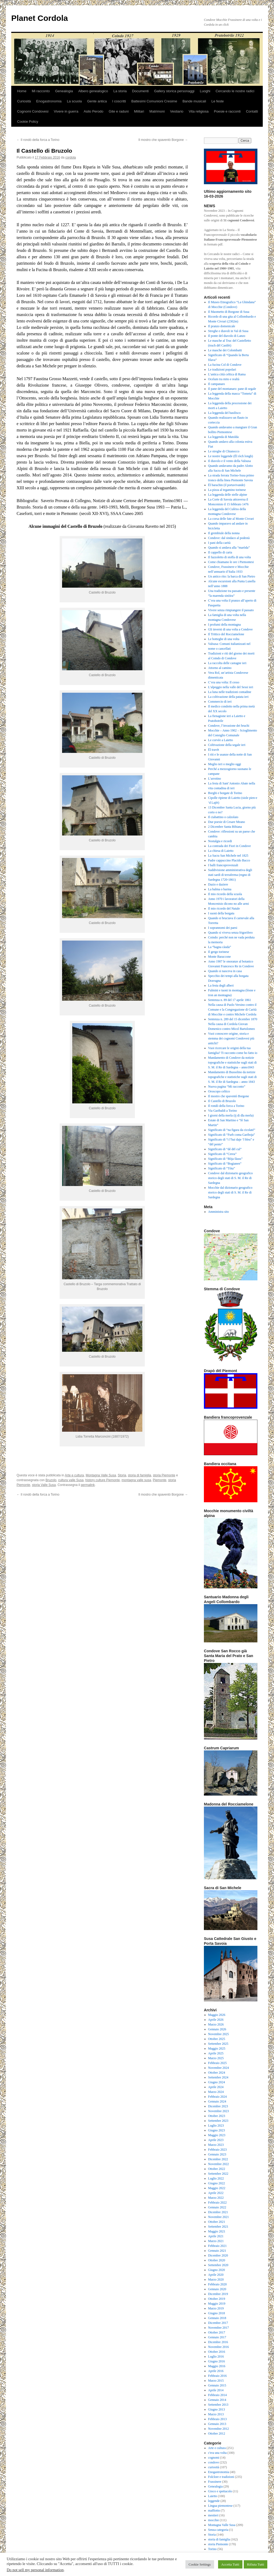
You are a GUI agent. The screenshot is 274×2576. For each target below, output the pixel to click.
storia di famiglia (139, 1475)
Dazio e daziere (218, 884)
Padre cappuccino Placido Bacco (229, 860)
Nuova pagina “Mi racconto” (226, 1086)
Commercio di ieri (220, 701)
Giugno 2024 (216, 2082)
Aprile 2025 (216, 2053)
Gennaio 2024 (217, 2101)
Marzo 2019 (216, 2308)
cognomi (213, 2457)
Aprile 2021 (216, 2236)
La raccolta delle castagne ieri (227, 663)
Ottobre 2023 (216, 2116)
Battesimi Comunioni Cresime (154, 101)
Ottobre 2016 (216, 2352)
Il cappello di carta (220, 552)
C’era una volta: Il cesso (223, 682)
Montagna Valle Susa (101, 1475)
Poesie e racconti (227, 111)
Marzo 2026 (216, 2024)
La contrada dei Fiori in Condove (229, 846)
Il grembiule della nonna (224, 533)
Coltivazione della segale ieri (227, 745)
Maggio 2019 (216, 2303)
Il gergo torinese (218, 952)
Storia (122, 1475)
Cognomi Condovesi (32, 111)
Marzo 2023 (216, 2145)
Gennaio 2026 (217, 2029)
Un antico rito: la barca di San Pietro (231, 576)
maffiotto (214, 2510)
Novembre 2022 (218, 2164)
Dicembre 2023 (218, 2106)
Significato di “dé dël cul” (225, 1149)
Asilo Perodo (94, 111)
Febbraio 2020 (217, 2284)
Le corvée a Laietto (220, 740)
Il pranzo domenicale (221, 326)
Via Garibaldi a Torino (222, 1110)
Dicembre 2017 (218, 2323)
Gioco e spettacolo (220, 2491)
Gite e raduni (118, 111)
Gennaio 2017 (217, 2337)
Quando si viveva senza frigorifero (230, 932)
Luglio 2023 (216, 2125)
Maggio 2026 (216, 2015)
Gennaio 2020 (217, 2289)
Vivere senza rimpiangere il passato (231, 610)
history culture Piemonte (102, 1480)
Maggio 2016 (216, 2366)
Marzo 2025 (216, 2058)
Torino (212, 2549)
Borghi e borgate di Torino (225, 793)
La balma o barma (219, 889)
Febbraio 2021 (217, 2246)
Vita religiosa (198, 111)
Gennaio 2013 (217, 2424)
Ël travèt (213, 750)
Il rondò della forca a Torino (38, 140)
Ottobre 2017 (216, 2332)
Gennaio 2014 (217, 2400)
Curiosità (24, 101)
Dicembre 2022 (218, 2159)
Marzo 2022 (216, 2198)
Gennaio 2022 (217, 2207)
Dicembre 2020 (218, 2255)
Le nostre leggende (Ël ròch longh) (230, 456)
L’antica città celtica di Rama (227, 374)
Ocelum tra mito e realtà (223, 379)
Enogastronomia (49, 101)
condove (213, 2462)
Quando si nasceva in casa (225, 971)
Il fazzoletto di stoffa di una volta (229, 557)
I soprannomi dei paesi (222, 928)
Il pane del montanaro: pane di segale (232, 389)
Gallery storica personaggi (174, 91)
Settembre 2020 (218, 2265)
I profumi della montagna (224, 624)
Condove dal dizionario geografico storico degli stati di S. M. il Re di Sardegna (230, 1178)
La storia (120, 91)
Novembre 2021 (218, 2217)
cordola (70, 157)
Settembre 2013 (218, 2404)
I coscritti (119, 101)
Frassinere (214, 2481)
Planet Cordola (39, 18)
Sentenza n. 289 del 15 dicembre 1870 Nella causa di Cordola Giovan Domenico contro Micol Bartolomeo (232, 1024)
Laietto (212, 2496)
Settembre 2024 (218, 2077)
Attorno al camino (219, 668)
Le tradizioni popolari (222, 369)
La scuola (74, 101)
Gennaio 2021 (217, 2250)
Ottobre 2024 (216, 2072)
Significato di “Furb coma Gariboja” (231, 1135)
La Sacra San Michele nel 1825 (228, 855)
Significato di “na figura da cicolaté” (231, 1130)
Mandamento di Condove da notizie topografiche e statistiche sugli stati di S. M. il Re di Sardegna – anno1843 (232, 1062)
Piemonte (159, 1480)
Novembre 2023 (218, 2111)
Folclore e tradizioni (221, 2477)
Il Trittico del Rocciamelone (226, 634)
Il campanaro (216, 384)
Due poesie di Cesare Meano (226, 822)
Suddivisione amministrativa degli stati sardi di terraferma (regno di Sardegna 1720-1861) (230, 874)
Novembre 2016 (218, 2347)
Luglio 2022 (216, 2178)
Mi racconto (41, 91)
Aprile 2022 (216, 2193)
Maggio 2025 (216, 2048)
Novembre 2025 (218, 2034)
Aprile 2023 (216, 2140)
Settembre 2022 (218, 2173)
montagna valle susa (136, 1480)
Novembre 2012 (218, 2429)
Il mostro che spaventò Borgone (163, 140)
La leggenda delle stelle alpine (227, 494)
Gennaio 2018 (217, 2318)
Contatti (252, 111)
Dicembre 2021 (218, 2212)
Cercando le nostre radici (235, 91)
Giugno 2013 (216, 2409)
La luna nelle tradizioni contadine (229, 692)
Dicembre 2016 (218, 2342)
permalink (88, 1485)
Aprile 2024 (216, 2087)
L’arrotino (214, 778)
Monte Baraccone (219, 956)
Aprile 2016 (216, 2371)
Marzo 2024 (216, 2092)
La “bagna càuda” (219, 947)
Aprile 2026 (216, 2019)
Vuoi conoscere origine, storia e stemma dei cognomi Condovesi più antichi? (231, 1038)
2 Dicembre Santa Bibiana (225, 827)
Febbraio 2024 (217, 2096)
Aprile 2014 (216, 2390)
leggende (214, 2501)
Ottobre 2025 (216, 2039)
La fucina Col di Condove (225, 365)
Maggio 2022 (216, 2188)
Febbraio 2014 (217, 2395)
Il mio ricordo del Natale (224, 908)
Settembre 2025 (218, 2044)
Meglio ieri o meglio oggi (224, 764)
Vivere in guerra (66, 111)
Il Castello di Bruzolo (222, 1101)
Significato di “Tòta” (221, 1168)
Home (21, 91)
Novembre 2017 (218, 2327)
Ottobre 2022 (216, 2169)
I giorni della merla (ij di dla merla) (231, 1115)
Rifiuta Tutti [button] (255, 2564)
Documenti (140, 91)
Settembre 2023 (218, 2121)
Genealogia (64, 91)
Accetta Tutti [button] (230, 2564)
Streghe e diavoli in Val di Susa (228, 331)
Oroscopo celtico (219, 1091)
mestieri (213, 2515)
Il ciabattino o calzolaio (223, 817)
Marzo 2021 (216, 2241)
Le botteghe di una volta (223, 639)
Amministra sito (218, 1212)
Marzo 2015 (216, 2380)
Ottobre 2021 (216, 2222)
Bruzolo (50, 1480)
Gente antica (97, 101)
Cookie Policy (27, 122)
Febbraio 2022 (217, 2202)
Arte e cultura (74, 1475)
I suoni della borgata (221, 913)
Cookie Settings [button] (200, 2564)
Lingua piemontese (220, 2506)
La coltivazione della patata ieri (228, 697)
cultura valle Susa (70, 1480)
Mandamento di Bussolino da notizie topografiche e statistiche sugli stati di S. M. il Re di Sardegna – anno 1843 (232, 1077)
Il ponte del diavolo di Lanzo (226, 336)
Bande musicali (194, 101)
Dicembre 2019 (218, 2294)
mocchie (213, 2520)
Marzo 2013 (216, 2414)
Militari (139, 111)
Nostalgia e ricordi (220, 841)
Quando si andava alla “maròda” (229, 547)
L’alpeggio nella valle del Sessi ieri (230, 687)
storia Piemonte (164, 1475)
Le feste (217, 101)
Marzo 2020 (216, 2279)
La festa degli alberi (221, 985)
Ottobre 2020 (216, 2260)
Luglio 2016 (216, 2356)
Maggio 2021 (216, 2231)
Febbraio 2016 (217, 2376)
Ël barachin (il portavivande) (226, 485)
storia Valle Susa (44, 1485)
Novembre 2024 (218, 2068)
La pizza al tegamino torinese (227, 490)
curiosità (213, 2467)
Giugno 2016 (216, 2361)
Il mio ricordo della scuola (225, 894)
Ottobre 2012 (216, 2433)
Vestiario (176, 111)
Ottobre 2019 (216, 2299)
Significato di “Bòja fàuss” (225, 1159)
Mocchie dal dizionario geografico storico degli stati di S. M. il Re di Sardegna (230, 1192)
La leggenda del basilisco (224, 413)
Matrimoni (157, 111)
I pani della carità (219, 543)
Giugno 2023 (216, 2130)
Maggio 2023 (216, 2135)
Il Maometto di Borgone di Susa (228, 312)
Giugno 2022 (216, 2183)
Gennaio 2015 (217, 2385)
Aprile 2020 (216, 2275)
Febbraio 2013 (217, 2419)
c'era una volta (217, 2453)
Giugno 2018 (216, 2313)
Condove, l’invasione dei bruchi (228, 725)
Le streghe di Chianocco (223, 451)
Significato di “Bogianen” (225, 1163)
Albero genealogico (93, 91)
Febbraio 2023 (217, 2149)
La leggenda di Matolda (223, 437)
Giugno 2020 (216, 2270)
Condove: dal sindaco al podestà (229, 538)
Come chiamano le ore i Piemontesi (231, 562)
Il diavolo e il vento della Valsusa (229, 461)
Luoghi (205, 91)
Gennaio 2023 (217, 2154)
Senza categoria (218, 2530)
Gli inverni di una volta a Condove (230, 629)
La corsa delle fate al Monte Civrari (231, 519)
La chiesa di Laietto (221, 851)
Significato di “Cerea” (222, 1154)
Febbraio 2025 (217, 2063)
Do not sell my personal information (35, 2570)
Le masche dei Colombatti (225, 350)
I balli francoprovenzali (223, 865)
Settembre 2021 (218, 2226)
